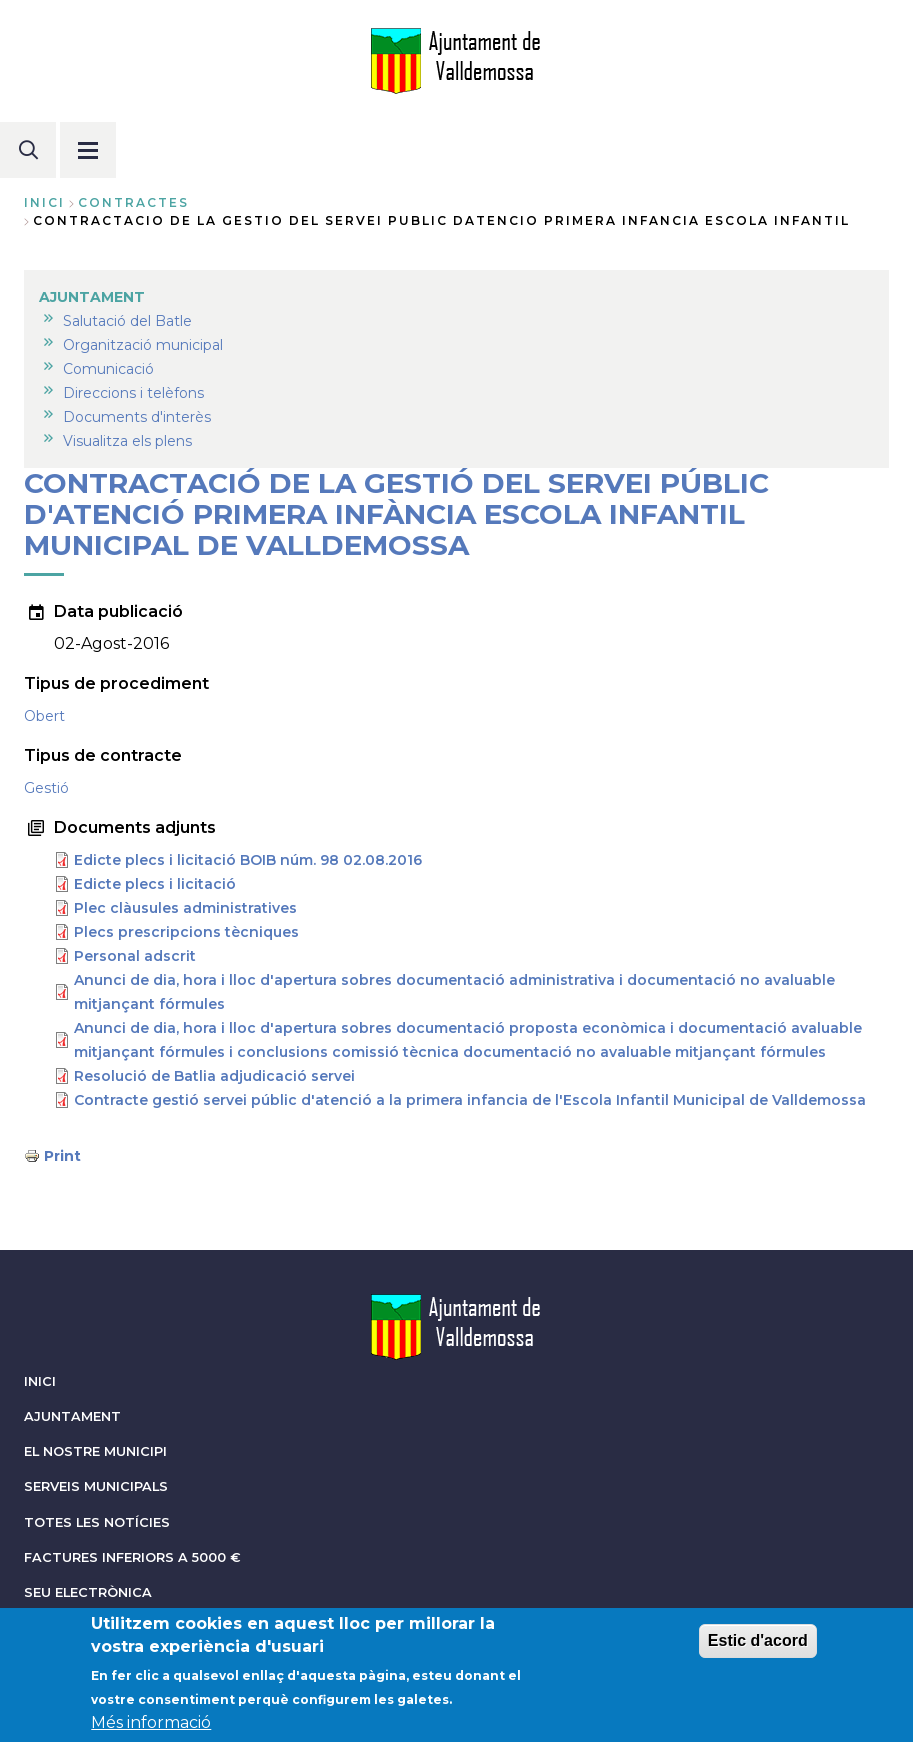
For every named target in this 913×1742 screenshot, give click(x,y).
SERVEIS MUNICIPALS (96, 1486)
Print (62, 1156)
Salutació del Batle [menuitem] (127, 321)
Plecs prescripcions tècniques (186, 932)
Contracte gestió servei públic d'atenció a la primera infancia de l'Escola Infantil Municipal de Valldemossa (470, 1100)
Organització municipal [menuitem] (143, 345)
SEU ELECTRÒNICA (88, 1592)
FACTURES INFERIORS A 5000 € (132, 1557)
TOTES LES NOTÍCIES (97, 1522)
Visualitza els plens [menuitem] (127, 441)
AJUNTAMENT (72, 1416)
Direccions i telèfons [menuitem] (133, 393)
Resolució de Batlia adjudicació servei (214, 1076)
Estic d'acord (758, 1647)
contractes (133, 202)
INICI (40, 1381)
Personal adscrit (135, 956)
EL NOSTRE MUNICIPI (95, 1451)
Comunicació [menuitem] (108, 369)
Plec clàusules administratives (185, 908)
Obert (44, 716)
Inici (44, 202)
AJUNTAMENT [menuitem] (92, 297)
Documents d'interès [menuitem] (137, 417)
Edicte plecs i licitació (155, 884)
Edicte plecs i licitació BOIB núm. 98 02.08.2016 (248, 860)
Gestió (46, 788)
